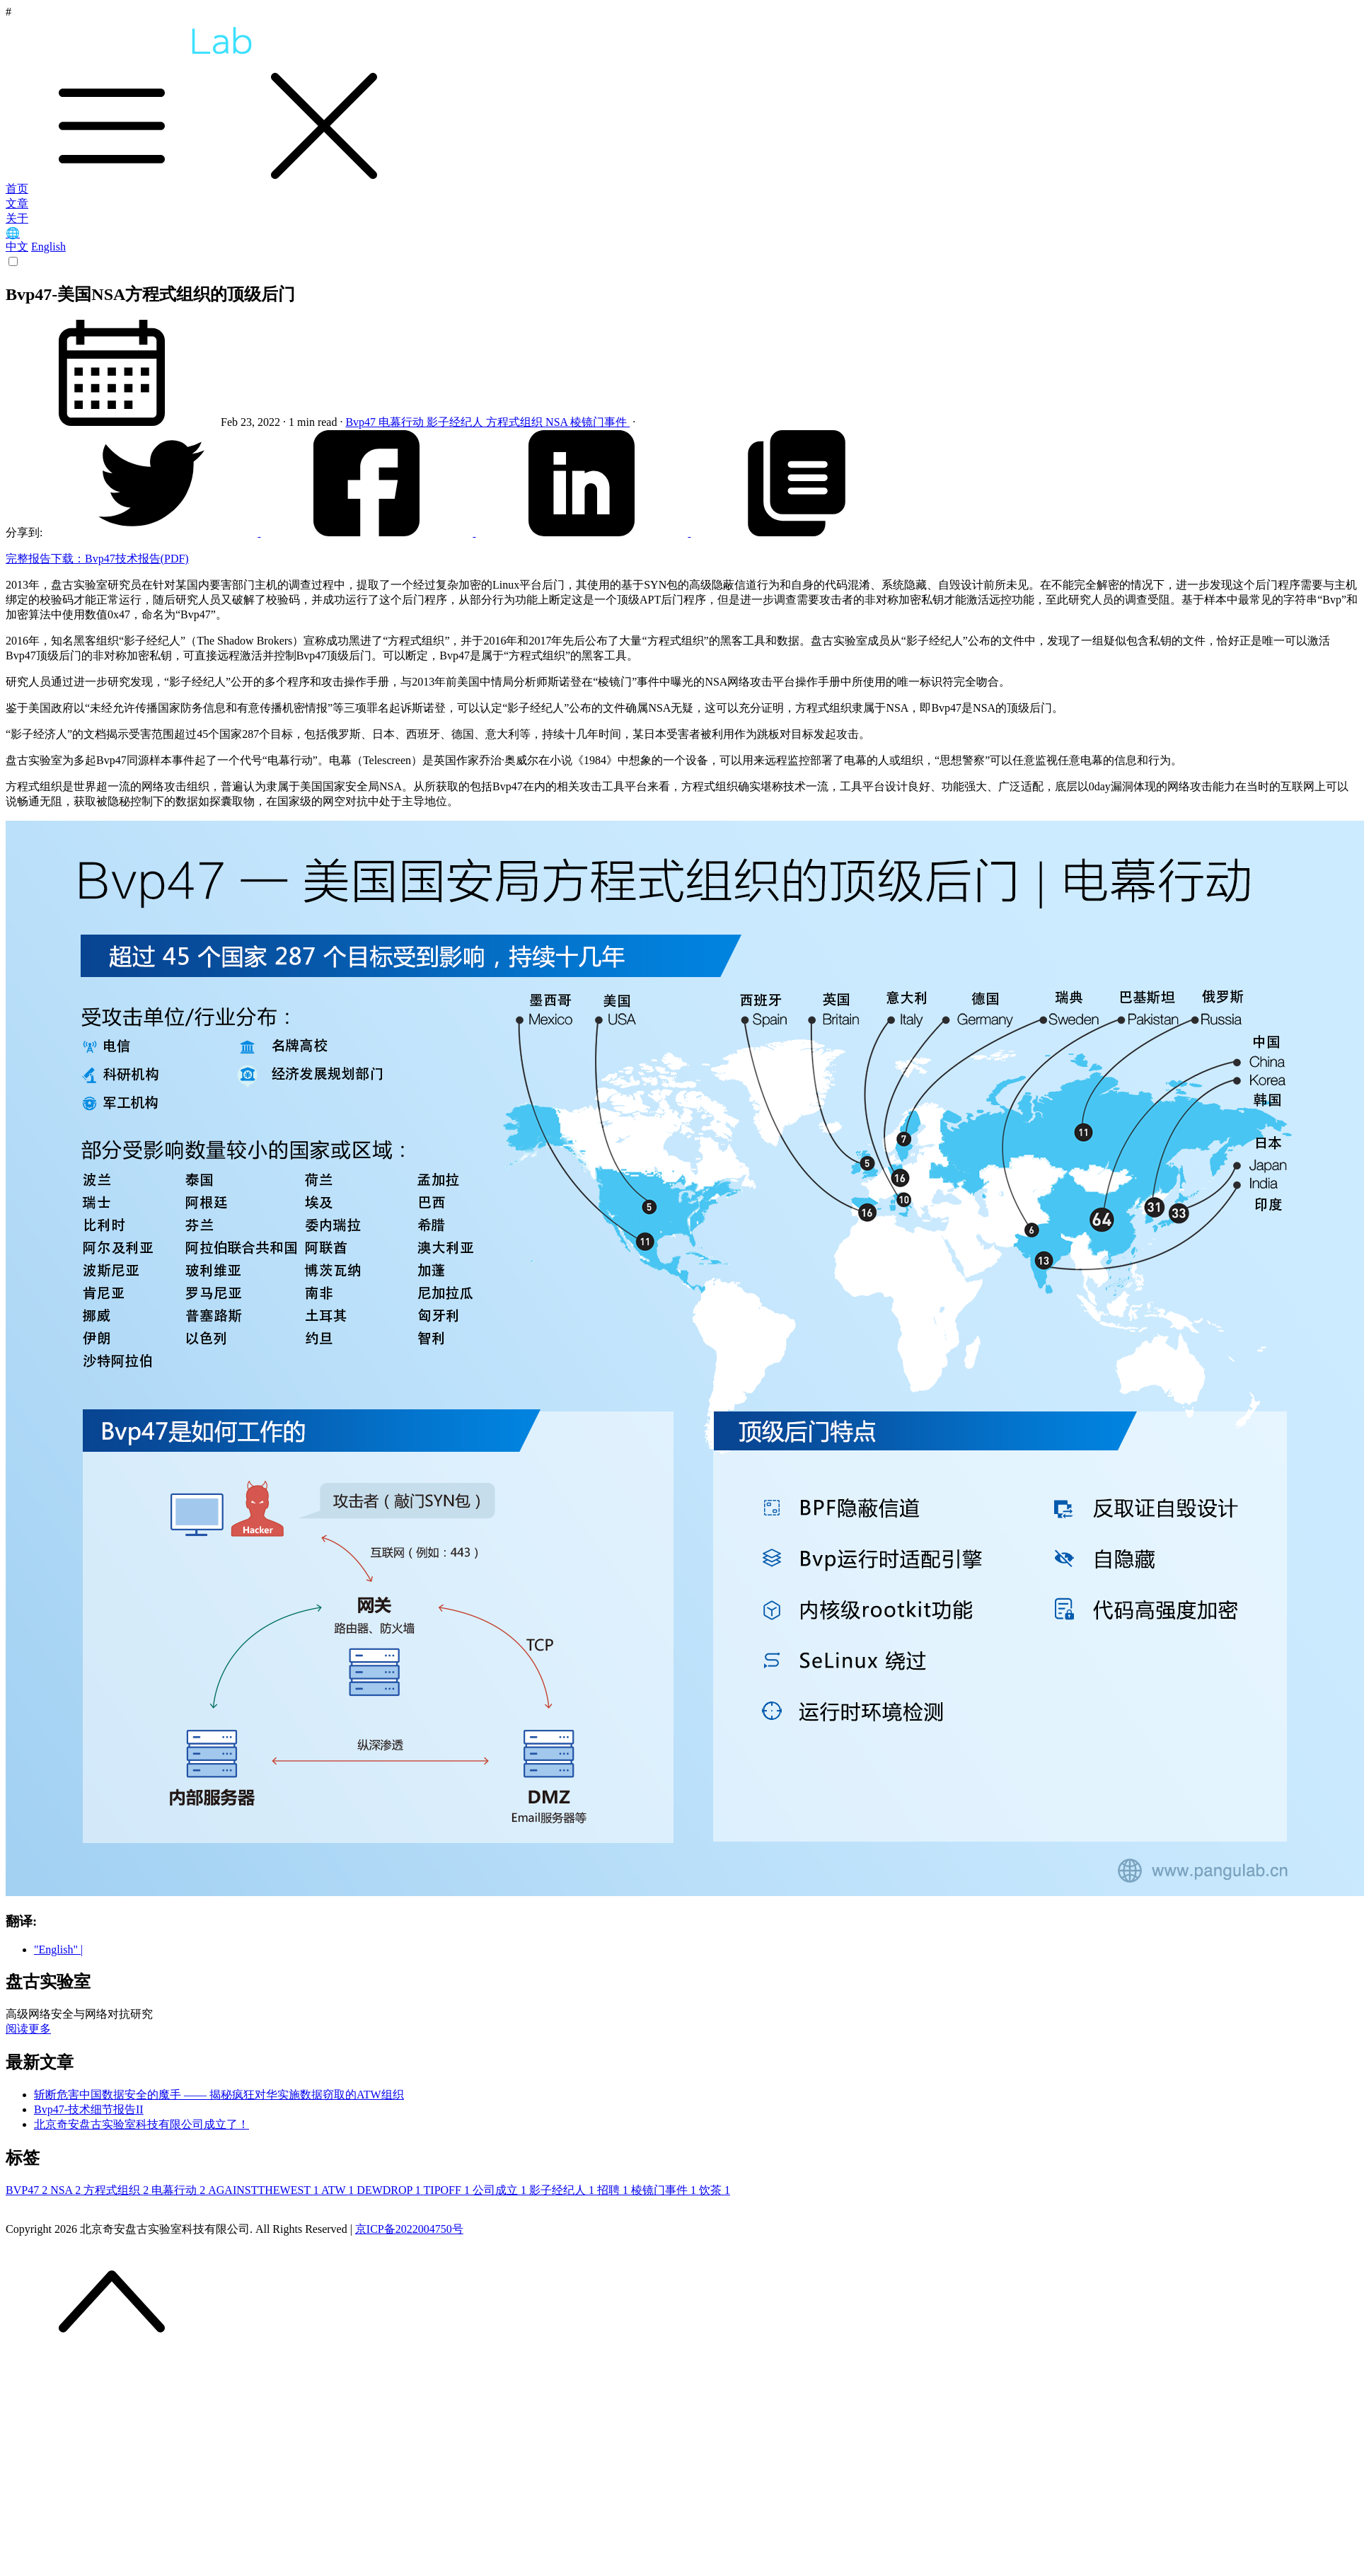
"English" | (58, 1949)
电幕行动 (402, 422)
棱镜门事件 (600, 422)
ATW (339, 2190)
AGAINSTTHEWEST (264, 2190)
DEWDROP (390, 2190)
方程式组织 (515, 422)
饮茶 (714, 2190)
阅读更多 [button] (28, 2029)
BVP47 (28, 2190)
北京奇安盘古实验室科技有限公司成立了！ (141, 2124)
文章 (17, 203)
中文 (17, 247)
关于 (17, 218)
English (48, 247)
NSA (557, 422)
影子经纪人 (456, 422)
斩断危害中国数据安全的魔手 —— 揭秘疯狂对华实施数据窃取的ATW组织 (219, 2095)
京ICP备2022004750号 (409, 2229)
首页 (17, 189)
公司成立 (501, 2190)
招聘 (614, 2190)
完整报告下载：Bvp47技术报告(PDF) (97, 559)
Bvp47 (361, 422)
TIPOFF (448, 2190)
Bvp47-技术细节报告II (89, 2109)
